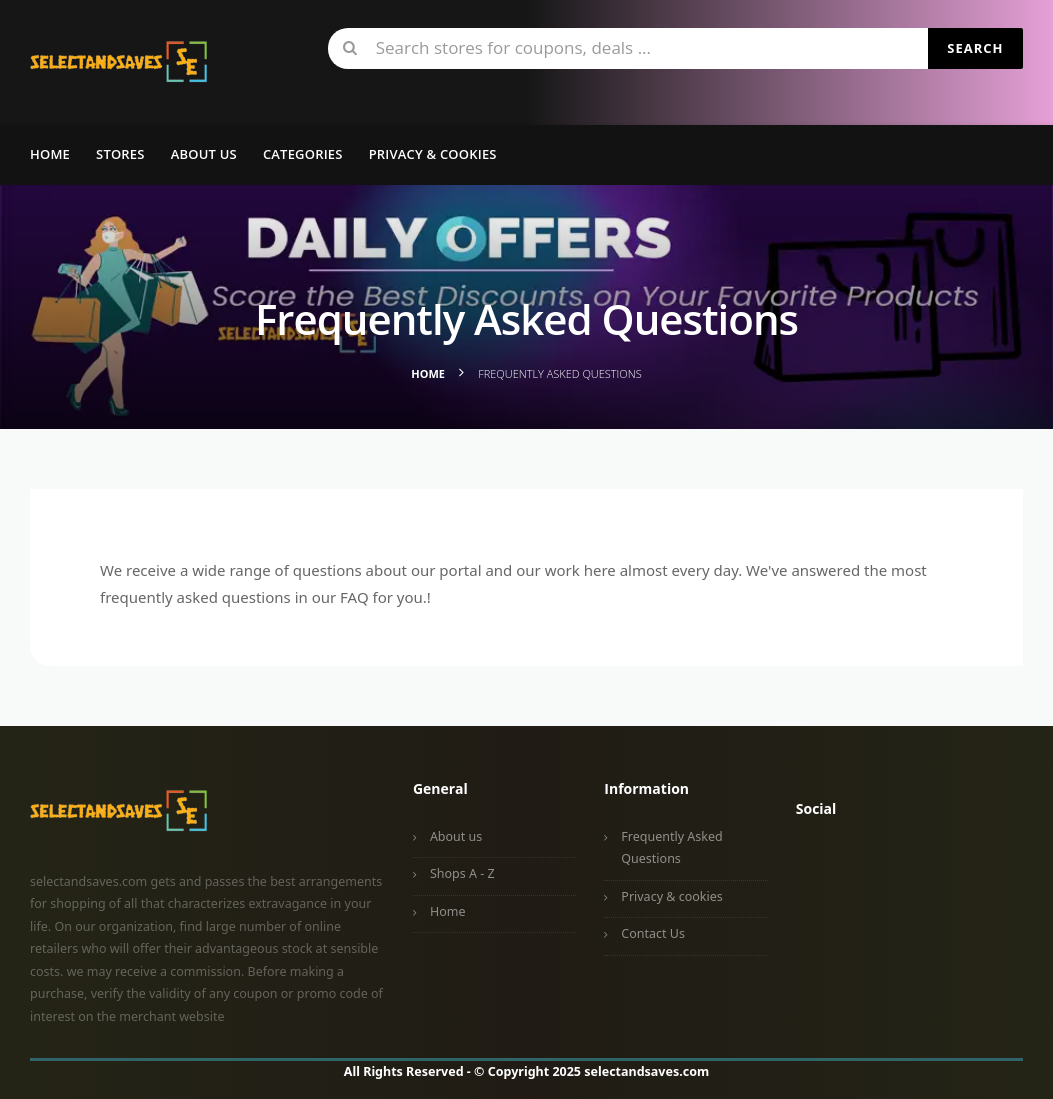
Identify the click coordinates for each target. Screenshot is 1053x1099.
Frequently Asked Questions (671, 848)
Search (975, 48)
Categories (303, 154)
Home (50, 154)
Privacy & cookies (671, 896)
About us (204, 154)
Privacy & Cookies (433, 154)
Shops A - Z (462, 873)
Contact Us (653, 933)
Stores (120, 154)
